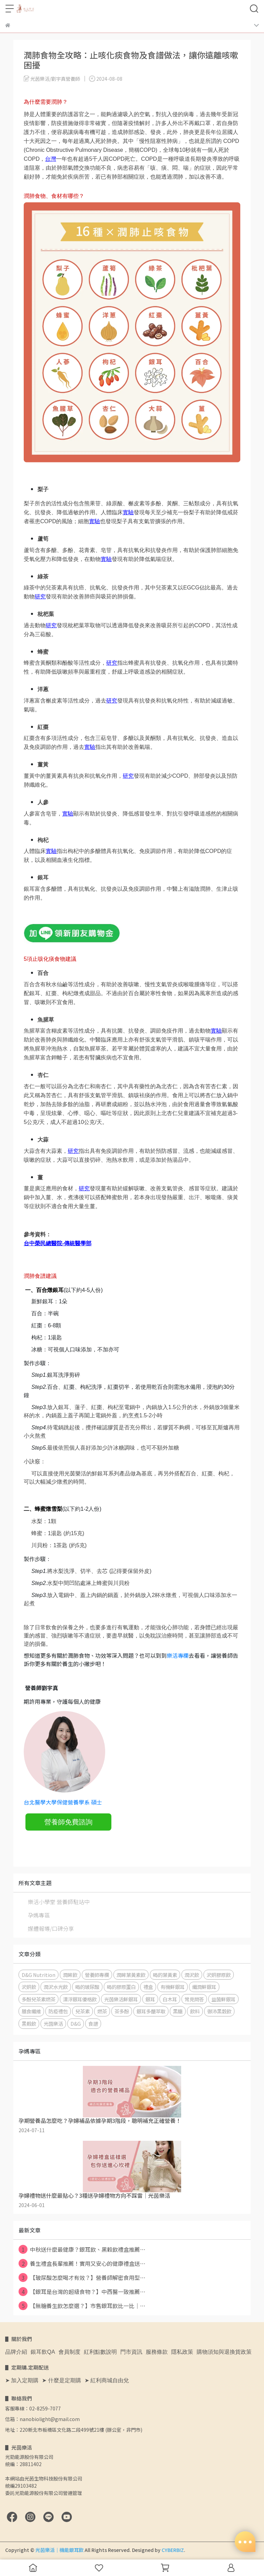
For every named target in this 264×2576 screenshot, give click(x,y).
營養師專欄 (97, 1974)
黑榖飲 (29, 2023)
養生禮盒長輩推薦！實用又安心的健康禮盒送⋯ (82, 2263)
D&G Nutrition (38, 1974)
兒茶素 (82, 2011)
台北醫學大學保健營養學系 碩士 (63, 1802)
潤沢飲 (192, 1974)
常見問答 (194, 1999)
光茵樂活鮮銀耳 (121, 1999)
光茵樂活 (53, 2023)
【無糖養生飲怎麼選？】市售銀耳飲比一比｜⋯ (82, 2305)
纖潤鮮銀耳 (204, 1986)
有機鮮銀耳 (173, 1986)
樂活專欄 (178, 1655)
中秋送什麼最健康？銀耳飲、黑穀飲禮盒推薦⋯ (82, 2249)
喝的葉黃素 (165, 1974)
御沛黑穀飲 (219, 2011)
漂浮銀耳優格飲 (80, 1999)
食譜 (93, 2023)
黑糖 (178, 2011)
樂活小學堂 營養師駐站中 (59, 1902)
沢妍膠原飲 (219, 1974)
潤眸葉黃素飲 (131, 1974)
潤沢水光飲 (56, 1986)
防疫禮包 (58, 2011)
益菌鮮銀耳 (223, 1999)
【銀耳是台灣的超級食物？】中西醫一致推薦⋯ (82, 2291)
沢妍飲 (29, 1986)
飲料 (195, 2011)
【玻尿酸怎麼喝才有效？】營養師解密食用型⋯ (82, 2277)
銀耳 (150, 1999)
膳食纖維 (31, 2011)
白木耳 (170, 1999)
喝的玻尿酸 (87, 1986)
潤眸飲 (70, 1974)
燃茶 (102, 2011)
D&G (75, 2023)
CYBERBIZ (173, 2549)
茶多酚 (121, 2011)
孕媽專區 (39, 1915)
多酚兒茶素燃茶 (38, 1999)
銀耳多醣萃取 (150, 2011)
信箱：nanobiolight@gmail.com (42, 2419)
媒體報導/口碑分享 (51, 1928)
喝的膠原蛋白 (121, 1986)
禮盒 (148, 1986)
